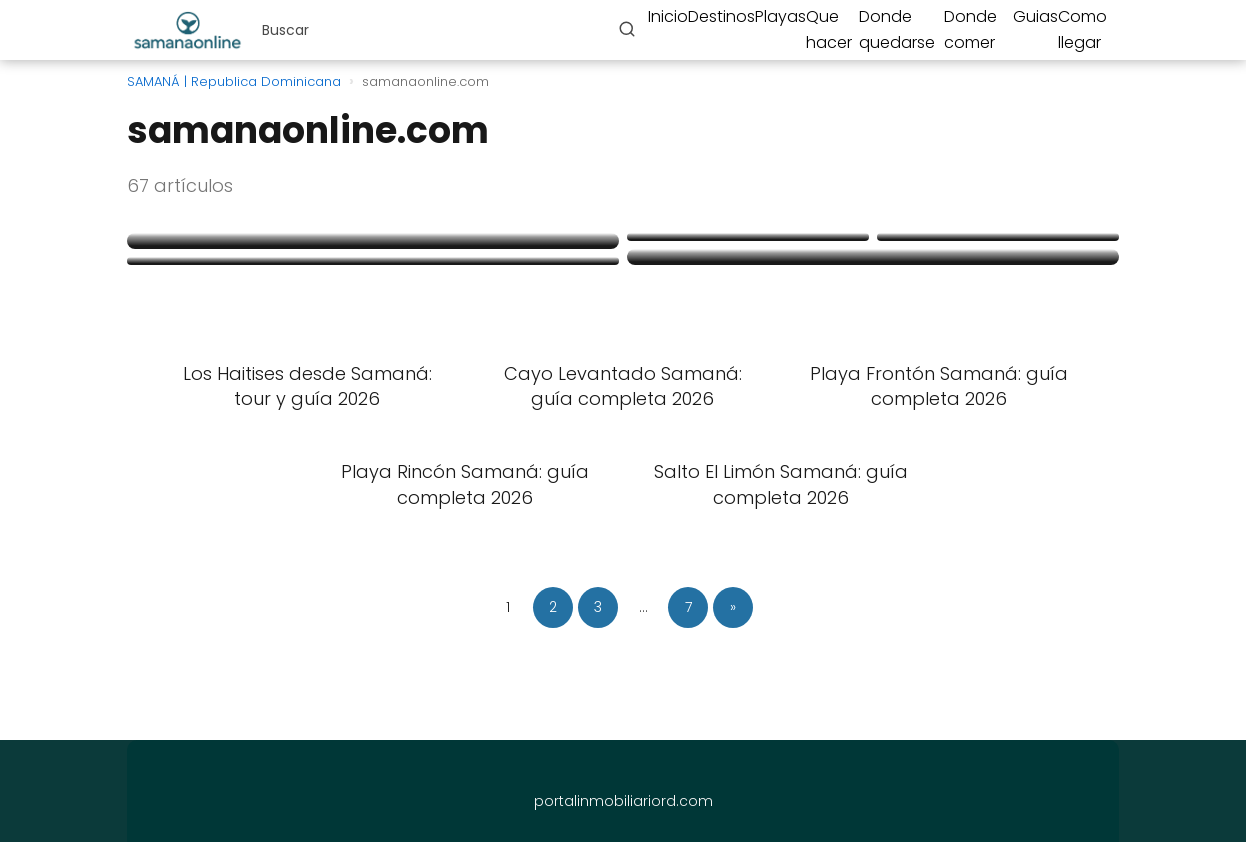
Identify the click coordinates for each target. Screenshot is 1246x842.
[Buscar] (627, 29)
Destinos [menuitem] (721, 16)
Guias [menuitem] (1035, 16)
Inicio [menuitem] (668, 16)
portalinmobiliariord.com (623, 801)
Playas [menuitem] (780, 16)
